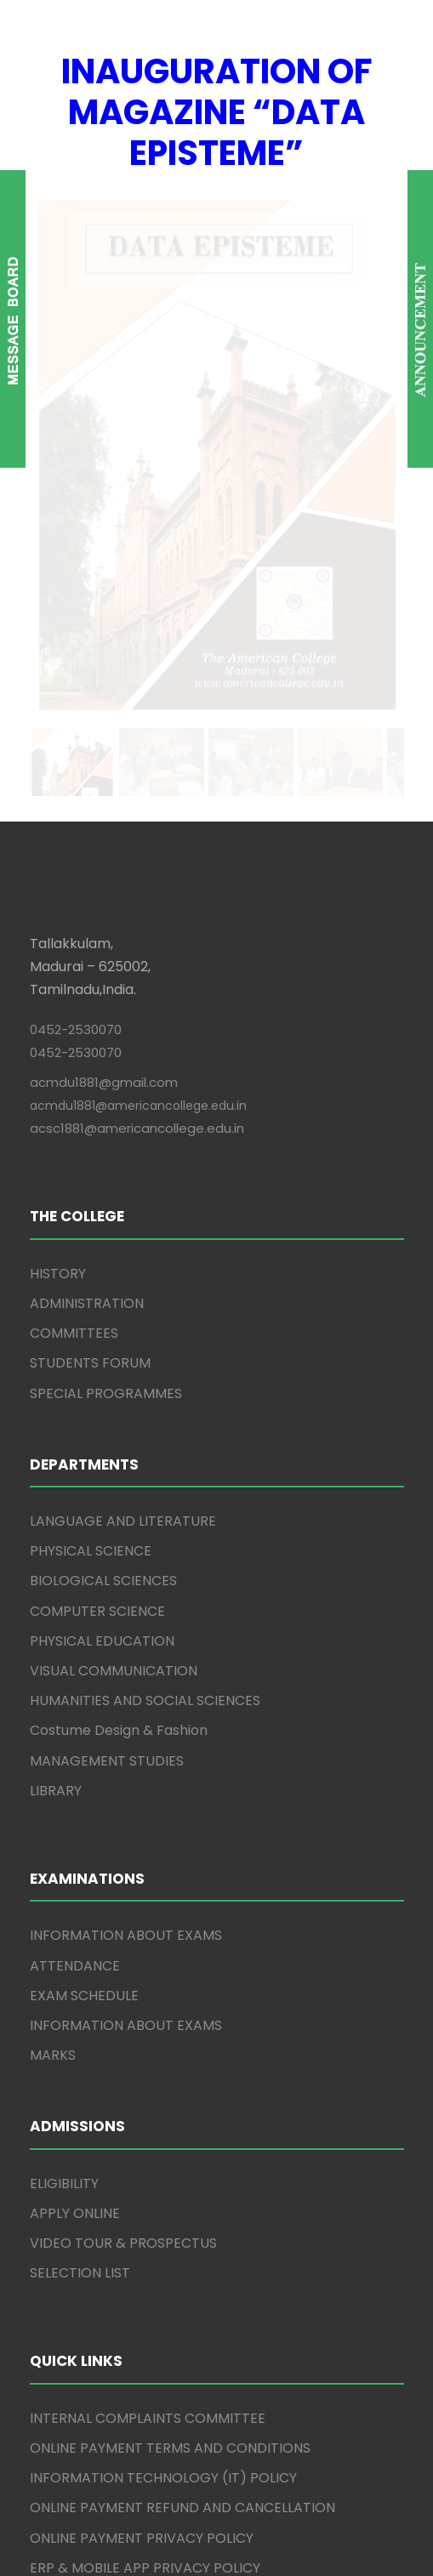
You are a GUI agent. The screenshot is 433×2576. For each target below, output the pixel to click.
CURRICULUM (73, 2388)
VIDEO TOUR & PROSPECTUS (123, 1824)
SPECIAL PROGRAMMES (106, 974)
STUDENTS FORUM (90, 944)
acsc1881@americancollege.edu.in (137, 710)
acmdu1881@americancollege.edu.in (138, 687)
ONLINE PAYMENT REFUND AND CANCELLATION (182, 2089)
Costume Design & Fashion (119, 1312)
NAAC (49, 2268)
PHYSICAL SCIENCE (90, 1132)
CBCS (48, 2209)
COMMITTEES (74, 914)
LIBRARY (56, 1371)
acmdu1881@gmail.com (104, 664)
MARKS (53, 1636)
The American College (154, 2515)
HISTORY (58, 854)
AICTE (49, 2239)
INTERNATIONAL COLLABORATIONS (143, 2329)
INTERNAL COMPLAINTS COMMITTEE (147, 2000)
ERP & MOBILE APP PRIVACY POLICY (145, 2148)
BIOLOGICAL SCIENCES (103, 1162)
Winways (316, 2537)
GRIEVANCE (68, 2179)
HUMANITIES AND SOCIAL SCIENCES (145, 1282)
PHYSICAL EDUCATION (102, 1222)
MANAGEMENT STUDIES (107, 1341)
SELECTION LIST (80, 1854)
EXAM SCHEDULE (84, 1576)
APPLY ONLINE (75, 1795)
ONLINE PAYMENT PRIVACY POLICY (142, 2119)
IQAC (47, 2298)
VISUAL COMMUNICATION (113, 1252)
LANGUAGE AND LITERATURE (123, 1102)
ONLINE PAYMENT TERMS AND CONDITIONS (170, 2029)
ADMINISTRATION (87, 885)
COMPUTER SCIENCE (97, 1192)
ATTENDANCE (75, 1546)
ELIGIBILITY (64, 1764)
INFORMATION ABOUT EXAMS (126, 1517)
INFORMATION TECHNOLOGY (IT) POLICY (163, 2059)
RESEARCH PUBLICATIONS (113, 2358)
